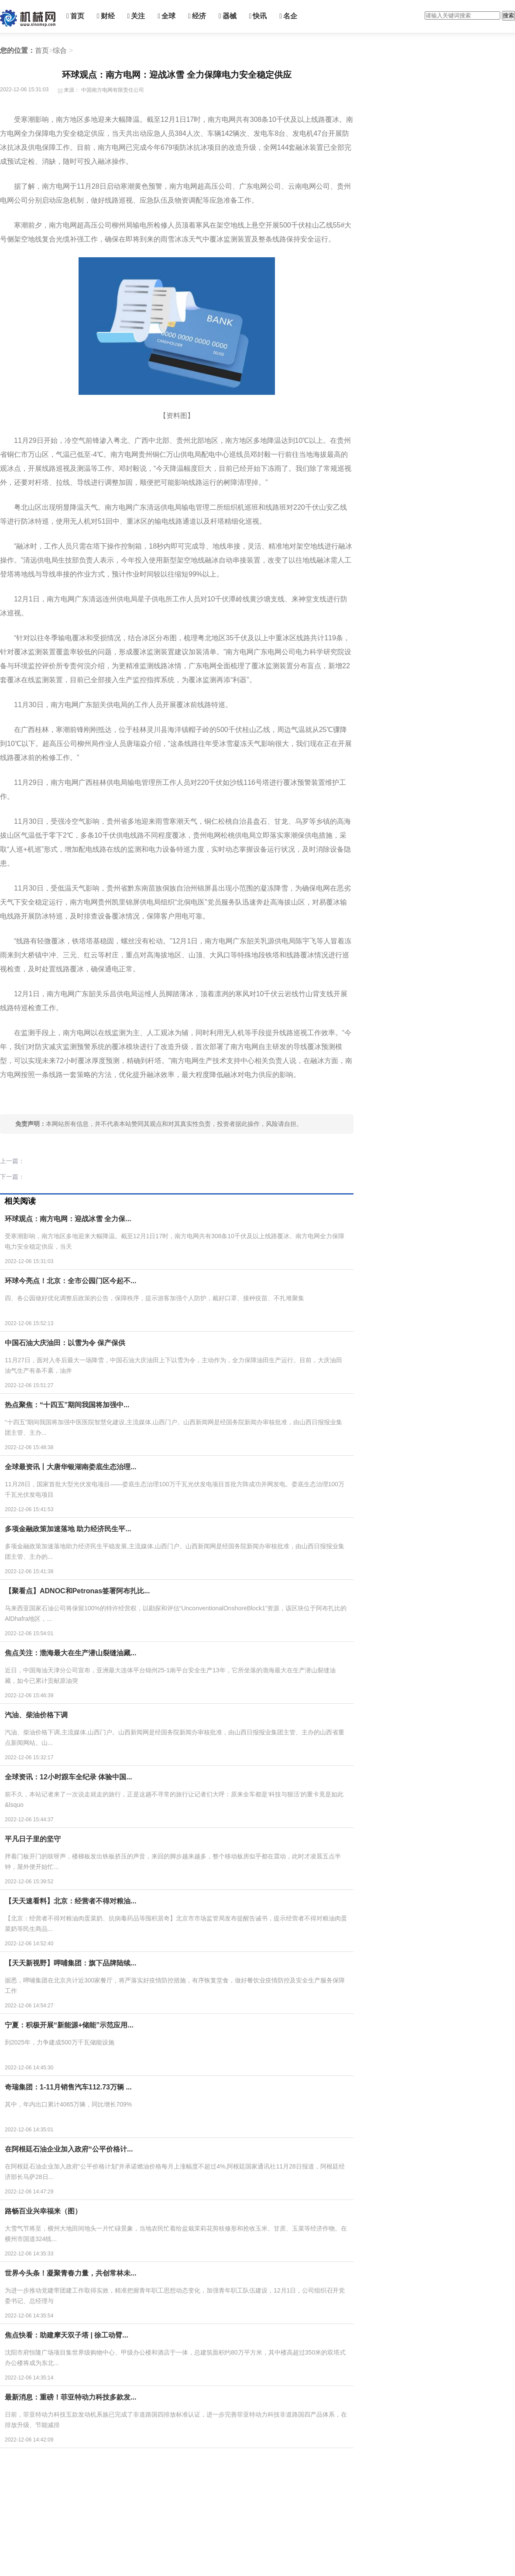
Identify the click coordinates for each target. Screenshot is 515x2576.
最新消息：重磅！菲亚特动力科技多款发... (70, 2397)
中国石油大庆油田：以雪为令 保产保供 (65, 1343)
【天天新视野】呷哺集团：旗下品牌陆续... (70, 1963)
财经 (106, 16)
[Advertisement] (166, 2513)
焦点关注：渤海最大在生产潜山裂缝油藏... (70, 1653)
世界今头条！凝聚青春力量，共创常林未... (70, 2273)
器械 (228, 16)
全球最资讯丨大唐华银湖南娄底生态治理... (70, 1467)
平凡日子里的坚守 (33, 1839)
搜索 (508, 15)
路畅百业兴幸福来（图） (43, 2211)
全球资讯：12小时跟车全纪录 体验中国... (68, 1777)
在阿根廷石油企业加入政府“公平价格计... (69, 2149)
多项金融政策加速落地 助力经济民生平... (68, 1529)
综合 (60, 50)
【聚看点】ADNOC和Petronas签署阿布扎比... (77, 1591)
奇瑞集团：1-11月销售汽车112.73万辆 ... (68, 2087)
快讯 (258, 16)
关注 (136, 16)
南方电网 (43, 1098)
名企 (288, 16)
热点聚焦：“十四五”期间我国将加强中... (67, 1405)
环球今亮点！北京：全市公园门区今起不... (70, 1281)
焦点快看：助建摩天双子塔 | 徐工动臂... (66, 2335)
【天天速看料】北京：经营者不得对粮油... (70, 1901)
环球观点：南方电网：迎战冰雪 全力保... (68, 1218)
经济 (197, 16)
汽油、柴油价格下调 (36, 1715)
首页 (75, 16)
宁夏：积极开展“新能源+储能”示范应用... (69, 2025)
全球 (166, 16)
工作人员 (65, 1098)
